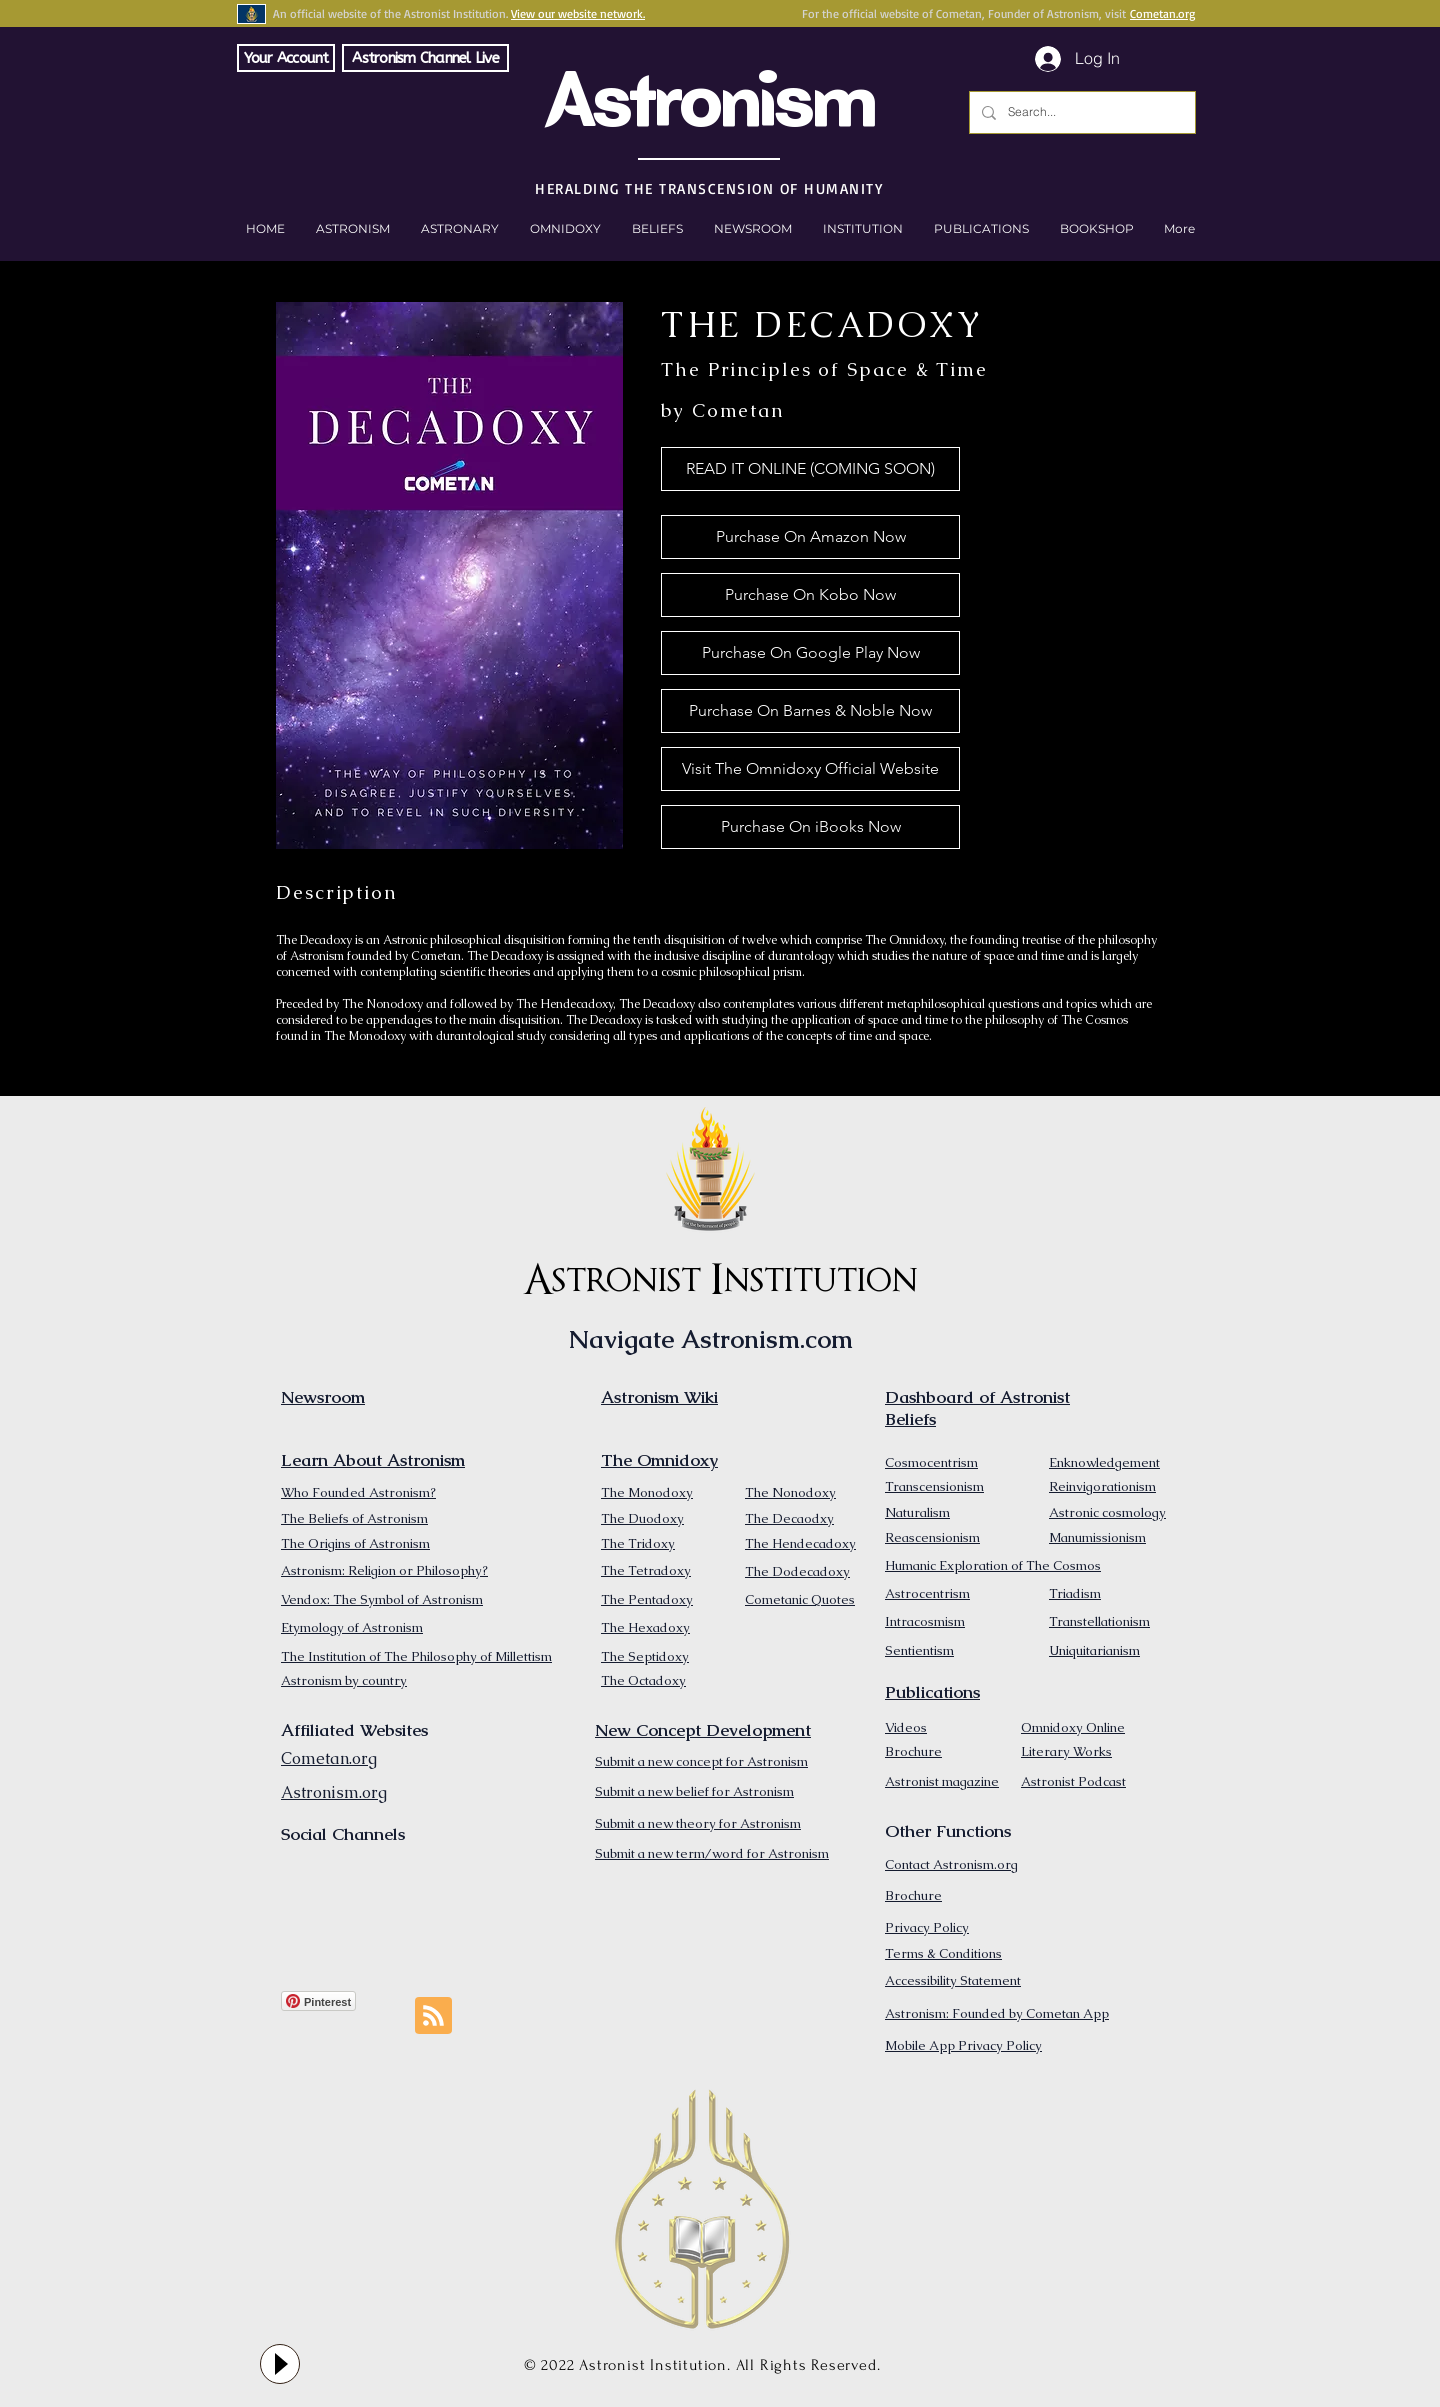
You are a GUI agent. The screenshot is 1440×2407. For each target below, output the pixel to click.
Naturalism (917, 1512)
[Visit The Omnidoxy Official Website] (810, 769)
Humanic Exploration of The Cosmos (993, 1565)
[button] (1096, 229)
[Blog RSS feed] (433, 2016)
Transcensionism (934, 1486)
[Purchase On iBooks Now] (810, 827)
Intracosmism (925, 1621)
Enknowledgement (1104, 1462)
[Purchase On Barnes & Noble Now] (810, 711)
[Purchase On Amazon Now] (810, 537)
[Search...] (1080, 112)
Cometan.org (1162, 13)
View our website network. (578, 13)
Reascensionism (932, 1537)
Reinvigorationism (1102, 1486)
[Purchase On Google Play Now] (810, 653)
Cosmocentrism (931, 1462)
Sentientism (919, 1650)
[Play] (280, 2364)
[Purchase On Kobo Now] (810, 595)
